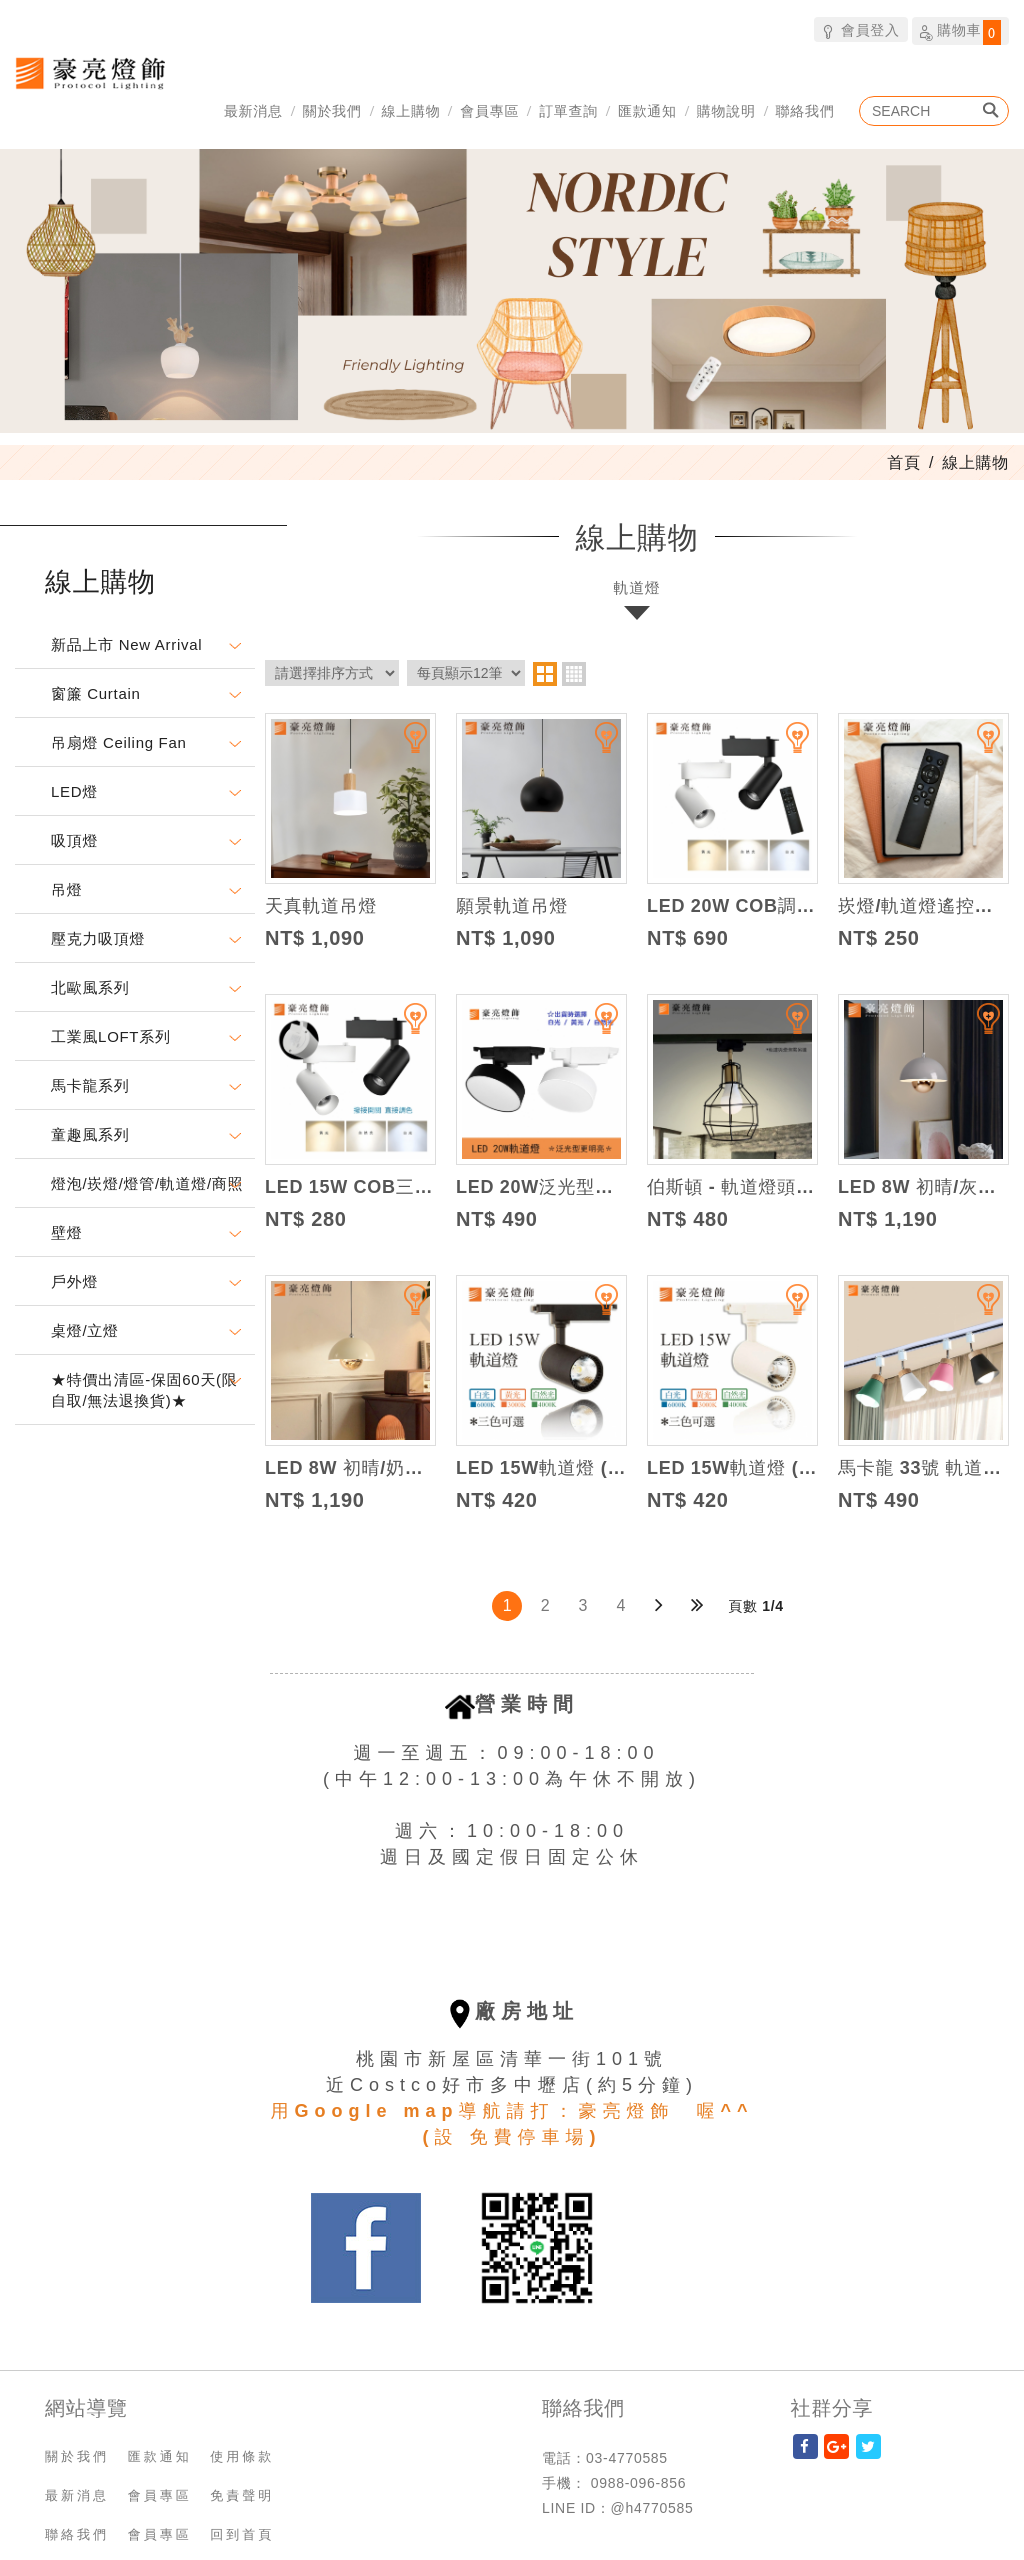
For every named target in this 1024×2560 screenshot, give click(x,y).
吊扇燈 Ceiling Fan (119, 742)
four (574, 674)
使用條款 (242, 2456)
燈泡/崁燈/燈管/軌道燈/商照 (147, 1183)
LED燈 (74, 791)
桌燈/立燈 (85, 1330)
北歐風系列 (90, 987)
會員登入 (860, 29)
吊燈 (66, 889)
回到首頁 (242, 2534)
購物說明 (726, 110)
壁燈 (66, 1232)
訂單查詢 (568, 110)
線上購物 (411, 110)
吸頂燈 (74, 840)
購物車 (960, 32)
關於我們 (332, 110)
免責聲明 (242, 2495)
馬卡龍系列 (90, 1085)
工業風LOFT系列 (111, 1036)
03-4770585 (627, 2458)
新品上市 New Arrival (126, 644)
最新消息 (253, 110)
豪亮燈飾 (90, 72)
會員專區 (489, 110)
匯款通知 (647, 110)
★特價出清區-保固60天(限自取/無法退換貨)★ (144, 1390)
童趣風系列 (90, 1134)
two (545, 674)
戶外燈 (74, 1281)
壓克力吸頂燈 (98, 938)
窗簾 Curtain (96, 693)
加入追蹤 (403, 746)
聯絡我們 (805, 110)
